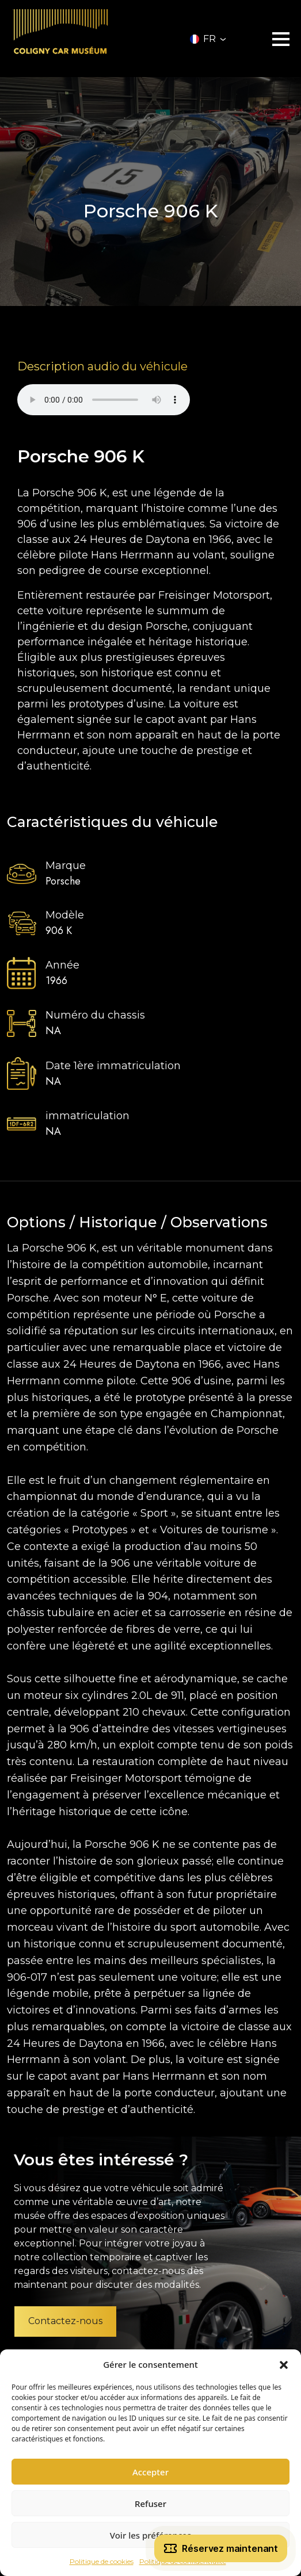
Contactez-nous (65, 2320)
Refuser (150, 2503)
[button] (283, 2364)
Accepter (150, 2472)
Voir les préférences (150, 2535)
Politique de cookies (102, 2561)
